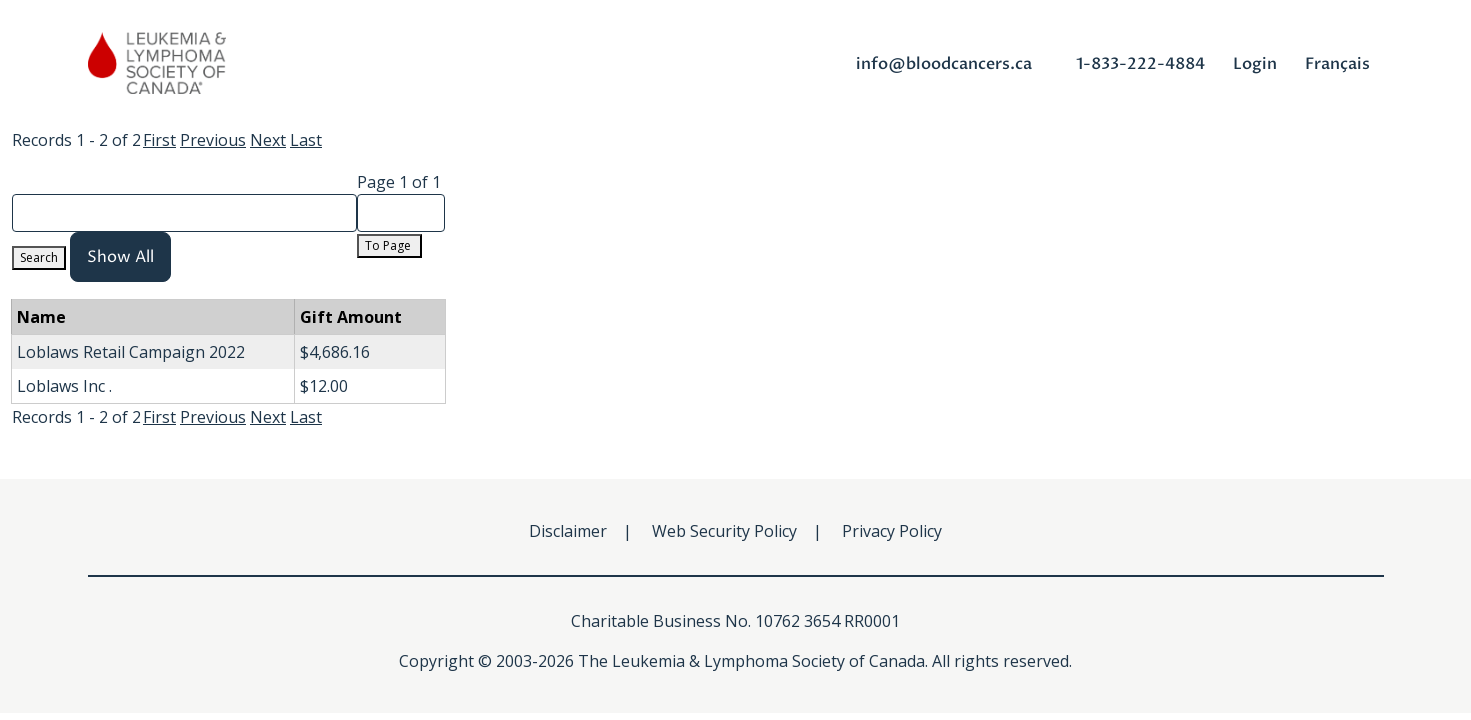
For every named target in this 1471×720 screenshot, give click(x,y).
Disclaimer (568, 531)
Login (1255, 64)
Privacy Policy (892, 531)
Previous (213, 140)
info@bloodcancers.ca (944, 64)
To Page (389, 245)
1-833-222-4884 (1140, 64)
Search (39, 257)
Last (306, 140)
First (159, 140)
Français (1337, 64)
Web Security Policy (724, 531)
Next (268, 140)
